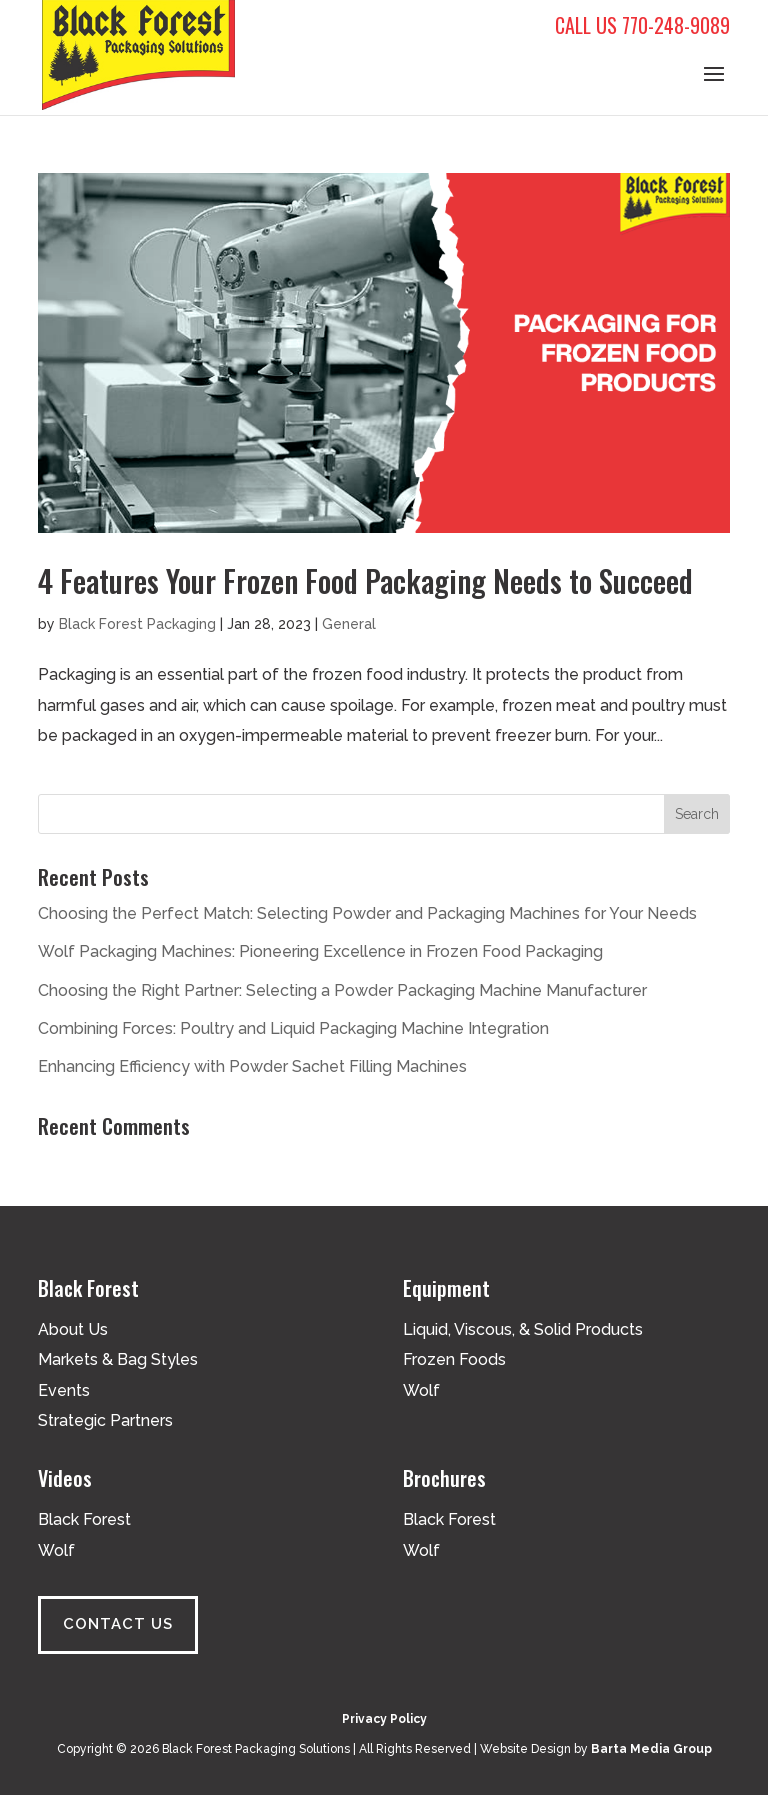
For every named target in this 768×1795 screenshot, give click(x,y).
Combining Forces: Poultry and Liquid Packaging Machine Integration (293, 1028)
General (349, 624)
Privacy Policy (384, 1719)
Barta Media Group (651, 1749)
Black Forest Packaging (137, 624)
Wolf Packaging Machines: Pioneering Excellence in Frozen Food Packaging (320, 951)
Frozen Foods (454, 1359)
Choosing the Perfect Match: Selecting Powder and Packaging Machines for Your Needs (367, 913)
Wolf (421, 1390)
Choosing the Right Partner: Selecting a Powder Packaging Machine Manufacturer (342, 990)
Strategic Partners (105, 1420)
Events (64, 1390)
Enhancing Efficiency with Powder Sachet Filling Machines (252, 1066)
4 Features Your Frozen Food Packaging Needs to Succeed (365, 580)
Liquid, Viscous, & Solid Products (523, 1329)
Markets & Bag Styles (118, 1359)
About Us (73, 1329)
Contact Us (118, 1624)
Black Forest (84, 1519)
